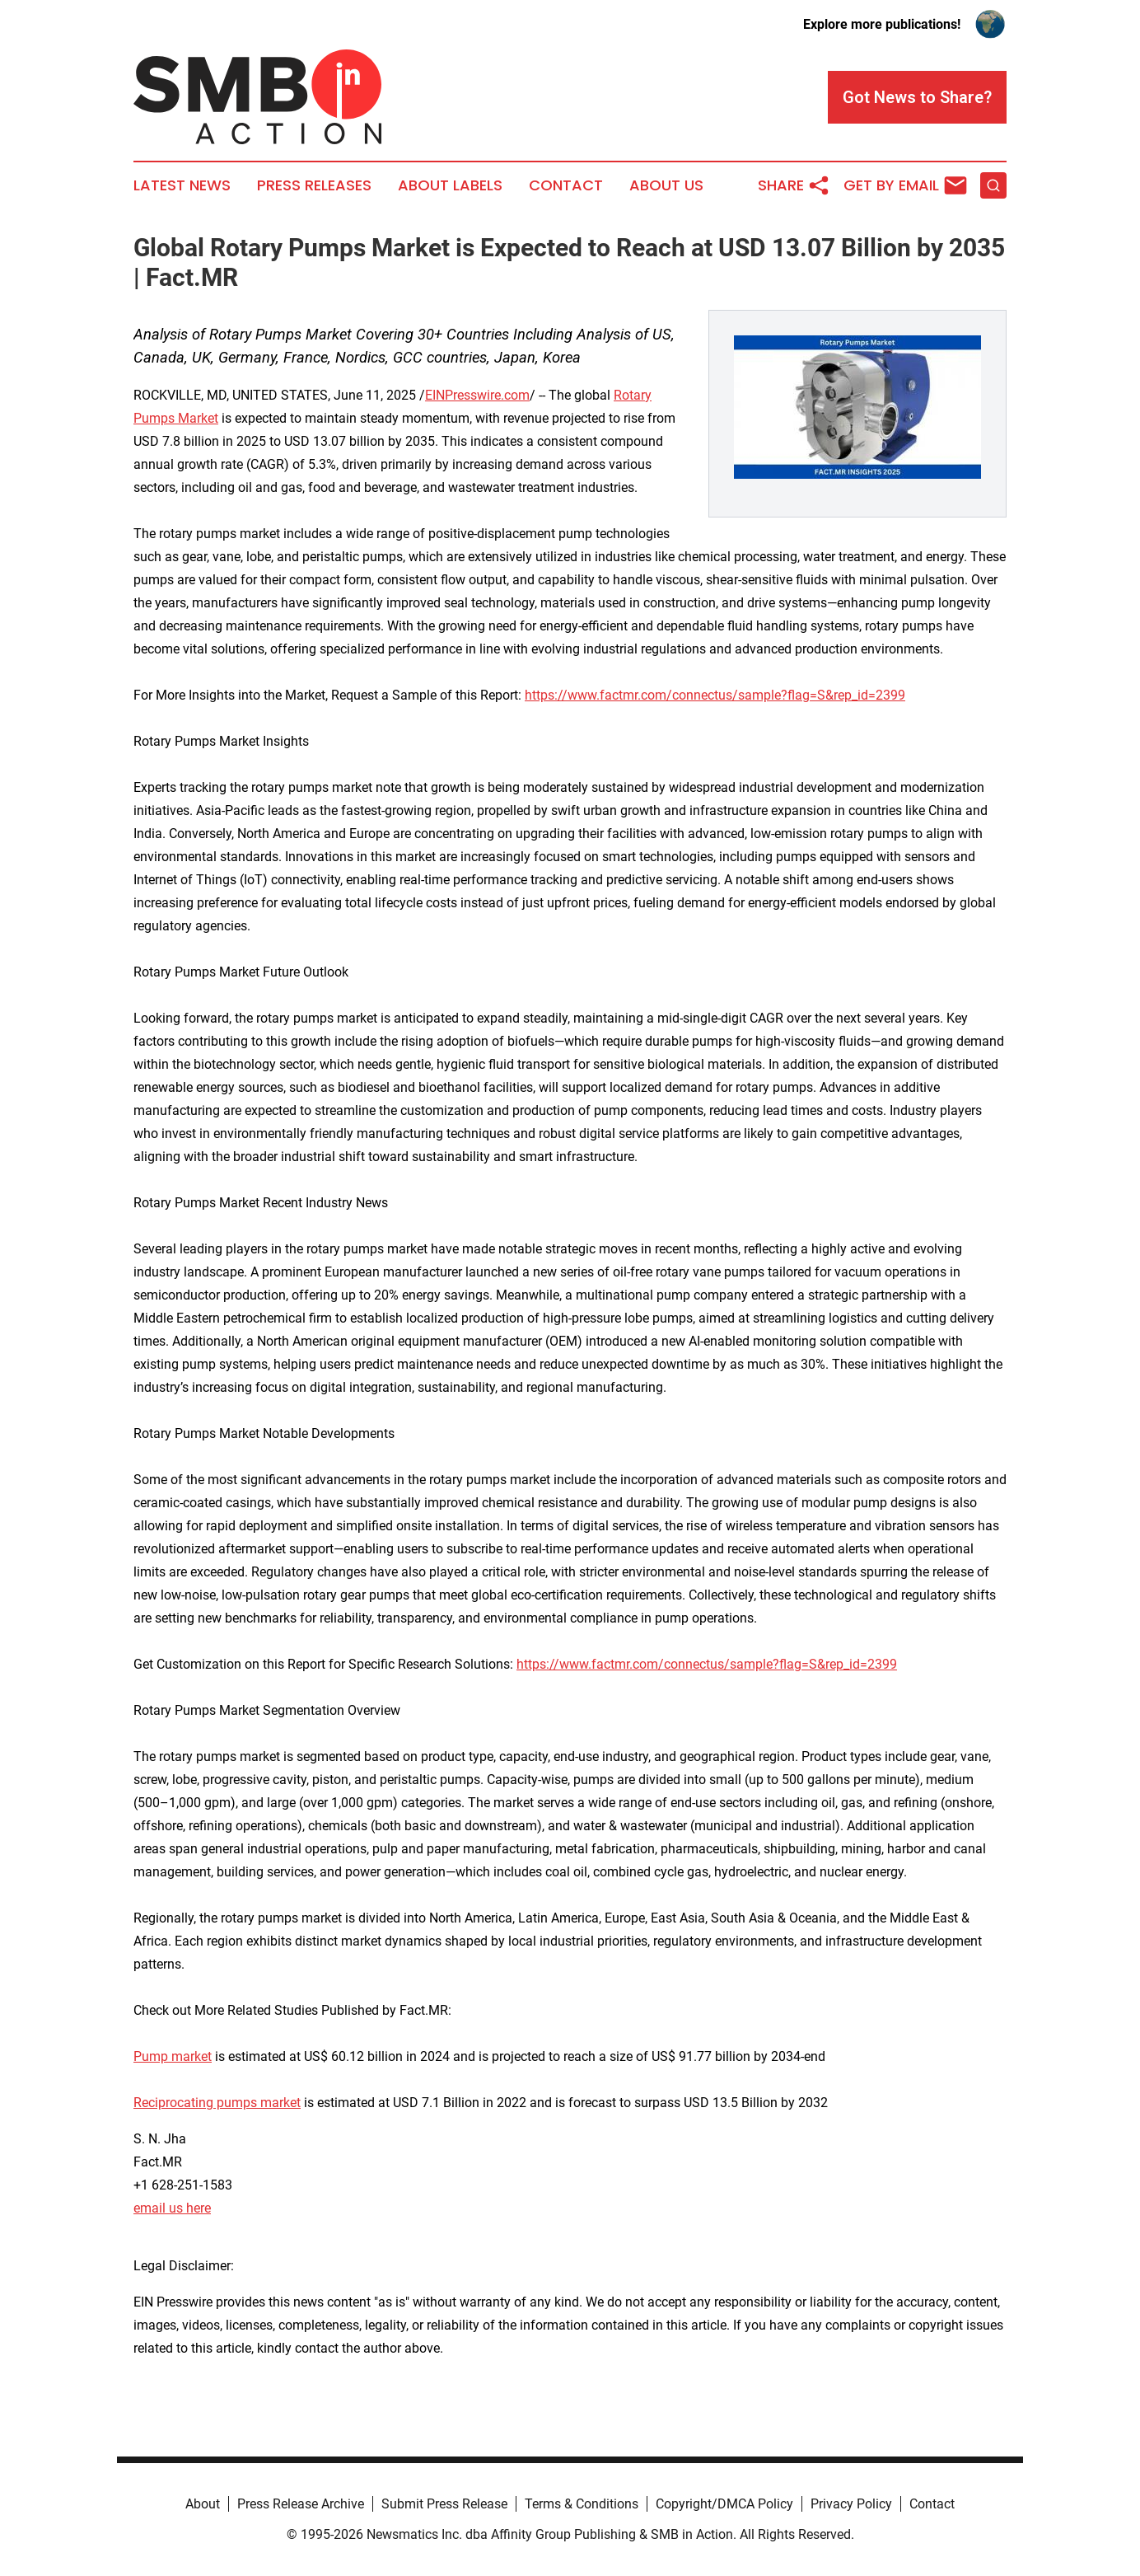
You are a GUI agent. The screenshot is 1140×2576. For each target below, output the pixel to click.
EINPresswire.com (477, 395)
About (202, 2504)
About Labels (450, 185)
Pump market (172, 2056)
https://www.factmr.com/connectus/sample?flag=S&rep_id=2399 (715, 695)
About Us (666, 185)
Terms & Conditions (581, 2504)
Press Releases (314, 185)
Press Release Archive (300, 2504)
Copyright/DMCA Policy (724, 2504)
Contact (566, 185)
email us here (172, 2208)
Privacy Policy (851, 2504)
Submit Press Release (444, 2504)
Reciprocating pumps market (217, 2102)
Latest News (182, 185)
